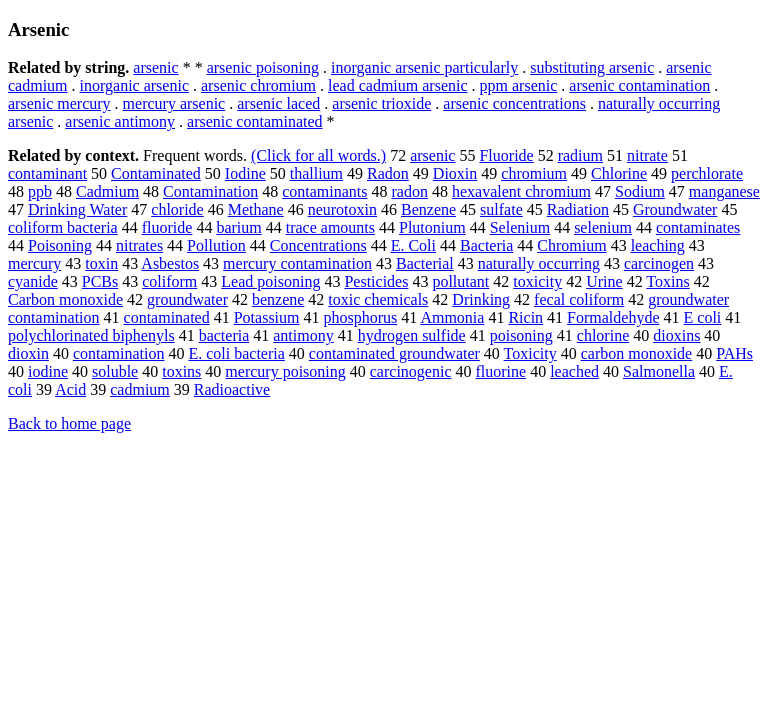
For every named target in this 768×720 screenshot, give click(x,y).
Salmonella (659, 371)
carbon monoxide (637, 353)
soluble (115, 371)
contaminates (698, 227)
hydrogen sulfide (412, 335)
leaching (658, 245)
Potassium (267, 317)
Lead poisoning (270, 281)
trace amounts (330, 227)
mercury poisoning (285, 371)
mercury (34, 263)
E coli (703, 317)
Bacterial (425, 263)
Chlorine (619, 173)
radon (410, 191)
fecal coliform (579, 299)
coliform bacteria (63, 227)
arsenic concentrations (514, 103)
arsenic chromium (258, 85)
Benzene (428, 209)
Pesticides (376, 281)
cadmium (140, 389)
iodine (48, 371)
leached (574, 371)
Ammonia (452, 317)
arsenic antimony (120, 121)
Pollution (216, 245)
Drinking (481, 299)
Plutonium (432, 227)
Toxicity (530, 353)
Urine (604, 281)
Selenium (520, 227)
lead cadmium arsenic (398, 85)
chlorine (603, 335)
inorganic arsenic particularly (424, 67)
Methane (256, 209)
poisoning (521, 335)
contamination (119, 353)
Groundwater (675, 209)
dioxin (28, 353)
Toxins (667, 281)
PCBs (100, 281)
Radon (388, 173)
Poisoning (60, 245)
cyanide (33, 281)
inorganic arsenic (134, 85)
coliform (169, 281)
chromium (534, 173)
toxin (101, 263)
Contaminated (156, 173)
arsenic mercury (59, 103)
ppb (40, 191)
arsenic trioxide (381, 103)
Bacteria (486, 245)
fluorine (501, 371)
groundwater (187, 299)
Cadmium (107, 191)
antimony (303, 335)
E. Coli (413, 245)
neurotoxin (342, 209)
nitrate (647, 155)
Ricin (525, 317)
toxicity (537, 281)
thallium (316, 173)
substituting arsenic (592, 67)
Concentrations (318, 245)
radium (580, 155)
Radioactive (232, 389)
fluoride (167, 227)
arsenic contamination (639, 85)
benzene (278, 299)
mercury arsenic (174, 103)
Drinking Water (77, 209)
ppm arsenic (519, 85)
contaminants (324, 191)
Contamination (210, 191)
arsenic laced (278, 103)
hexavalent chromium (521, 191)
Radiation (578, 209)
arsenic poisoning (263, 67)
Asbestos (170, 263)
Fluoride (506, 155)
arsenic (155, 67)
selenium (603, 227)
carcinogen (659, 263)
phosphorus (361, 317)
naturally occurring (539, 263)
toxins (181, 371)
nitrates (139, 245)
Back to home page (69, 423)
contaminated (167, 317)
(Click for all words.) (318, 155)
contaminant (47, 173)
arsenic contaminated (255, 121)
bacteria (224, 335)
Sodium (640, 191)
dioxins (676, 335)
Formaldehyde (613, 317)
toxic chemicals (378, 299)
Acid (70, 389)
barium (238, 227)
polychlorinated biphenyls (91, 335)
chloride (177, 209)
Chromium (571, 245)
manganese (724, 191)
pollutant (460, 281)
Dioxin (455, 173)
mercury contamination (297, 263)
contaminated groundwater (394, 353)
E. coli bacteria (236, 353)
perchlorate (707, 173)
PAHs (734, 353)
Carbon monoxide (65, 299)
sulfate (501, 209)
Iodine (245, 173)
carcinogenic (411, 371)
